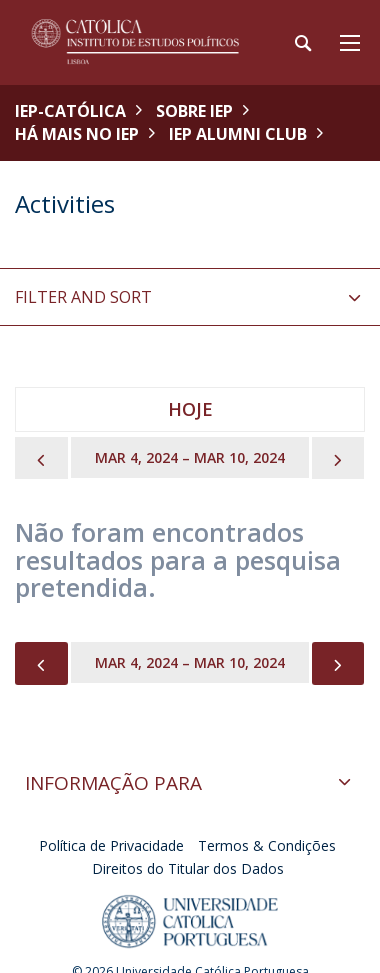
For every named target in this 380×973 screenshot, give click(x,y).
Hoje (190, 409)
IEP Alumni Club (238, 134)
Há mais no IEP (77, 134)
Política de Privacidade (111, 845)
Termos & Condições (267, 845)
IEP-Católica (70, 111)
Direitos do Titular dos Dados (188, 868)
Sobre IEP (194, 111)
